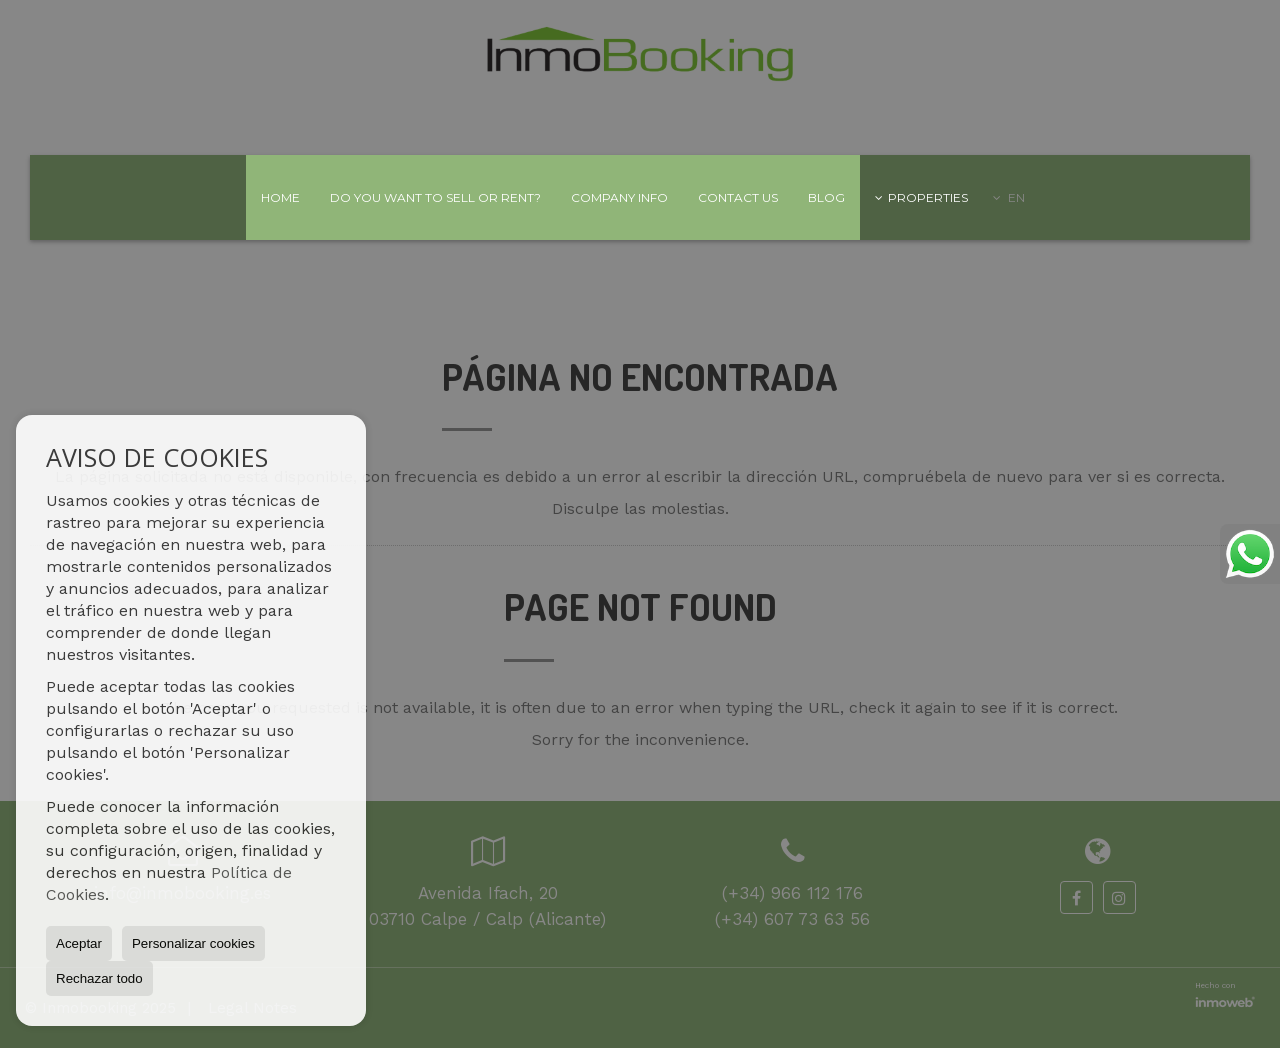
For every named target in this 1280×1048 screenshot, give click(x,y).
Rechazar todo (99, 978)
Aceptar (79, 943)
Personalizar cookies (193, 943)
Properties (921, 197)
